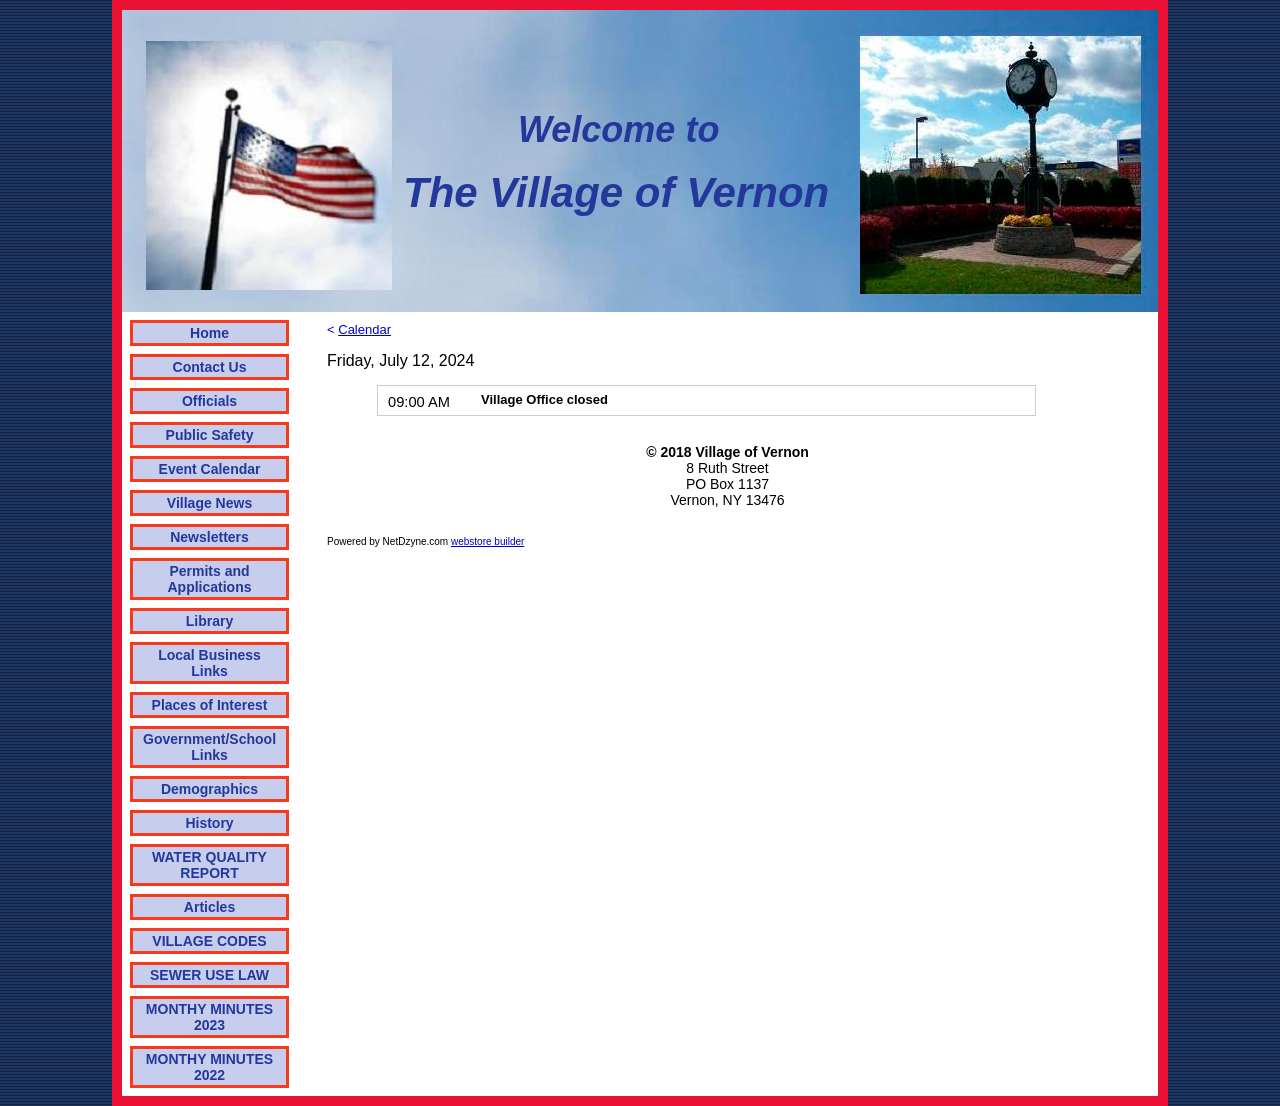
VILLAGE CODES (209, 941)
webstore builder (487, 541)
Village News (209, 503)
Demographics (209, 789)
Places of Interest (210, 705)
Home (209, 333)
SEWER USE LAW (209, 975)
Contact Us (210, 367)
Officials (209, 401)
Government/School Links (209, 747)
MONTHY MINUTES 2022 (209, 1067)
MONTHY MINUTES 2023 (209, 1017)
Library (209, 621)
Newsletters (209, 537)
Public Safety (210, 435)
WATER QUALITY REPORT (209, 865)
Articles (209, 907)
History (209, 823)
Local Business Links (209, 663)
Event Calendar (210, 469)
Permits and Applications (210, 579)
